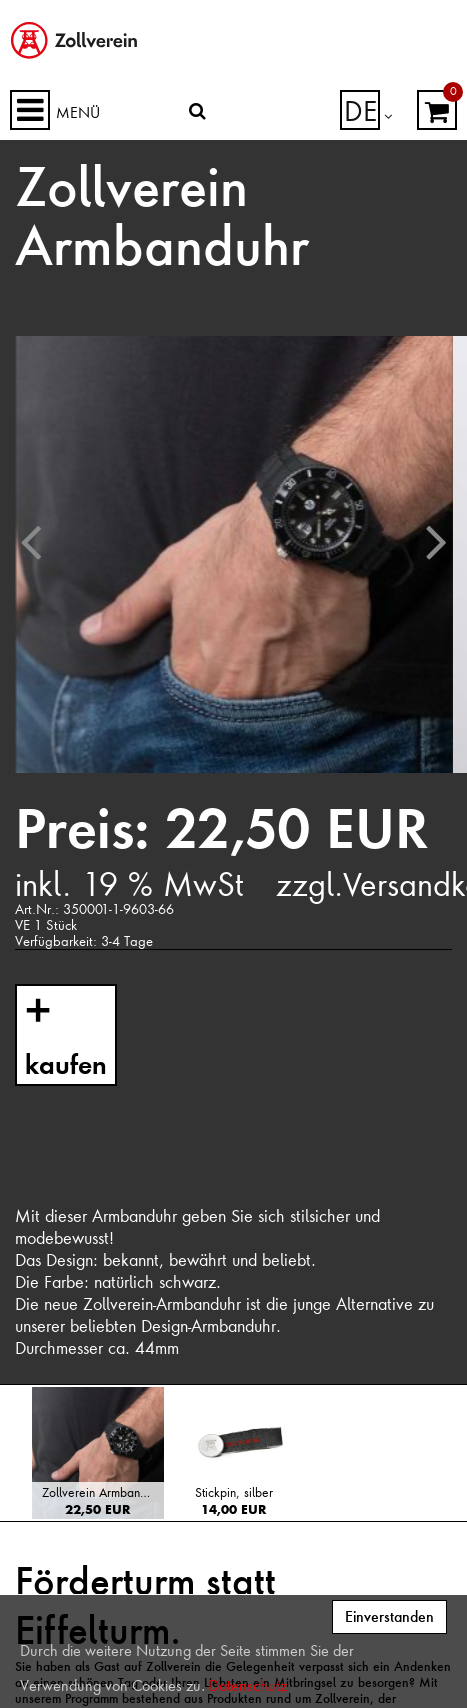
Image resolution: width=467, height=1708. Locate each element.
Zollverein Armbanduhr (102, 1492)
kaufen (61, 1059)
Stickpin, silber (234, 1492)
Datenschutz (248, 1686)
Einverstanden (389, 1616)
